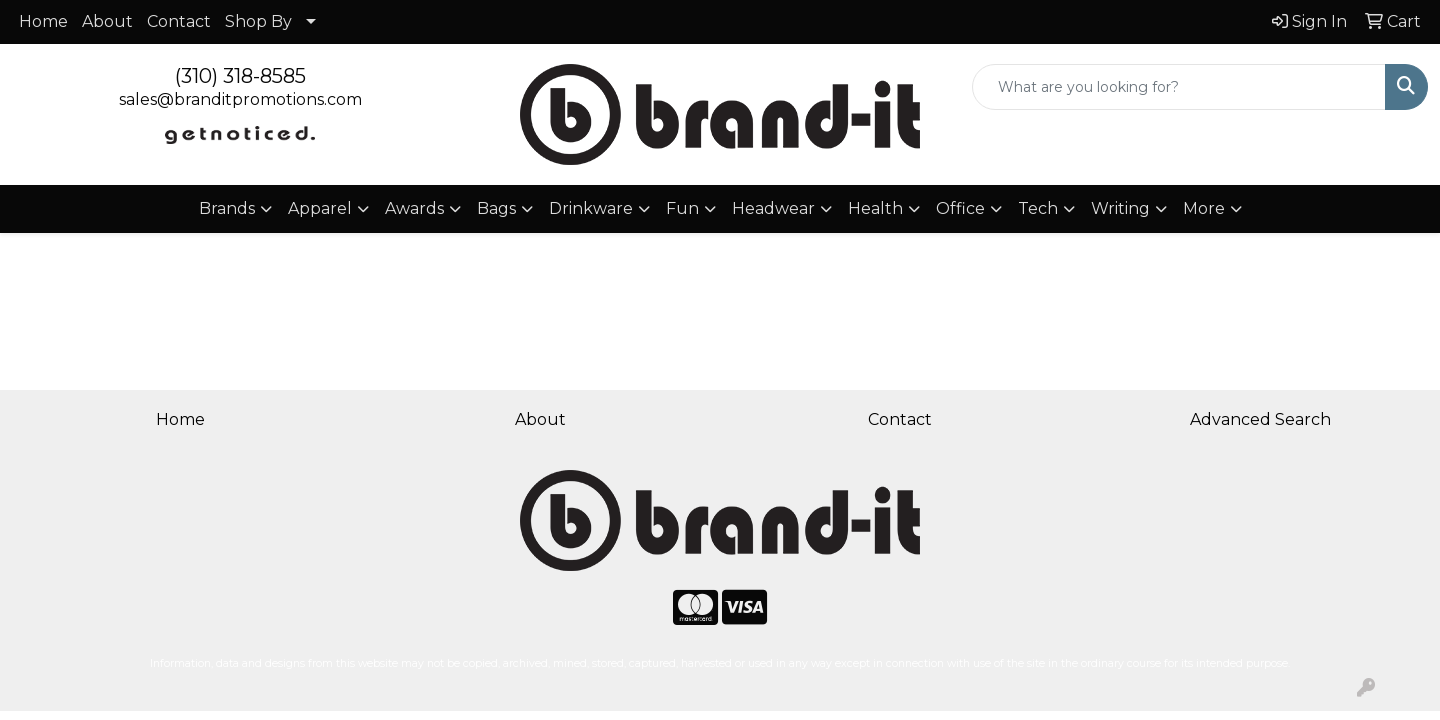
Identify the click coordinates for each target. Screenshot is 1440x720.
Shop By (258, 21)
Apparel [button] (320, 208)
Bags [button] (496, 208)
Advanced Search (1260, 419)
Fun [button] (682, 208)
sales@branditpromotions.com (240, 99)
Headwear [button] (773, 208)
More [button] (1204, 208)
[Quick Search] (1179, 87)
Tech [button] (1038, 208)
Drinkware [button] (591, 208)
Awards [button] (414, 208)
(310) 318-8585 (240, 76)
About (107, 21)
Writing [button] (1120, 208)
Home (43, 21)
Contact (179, 21)
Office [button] (960, 208)
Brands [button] (227, 208)
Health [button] (875, 208)
